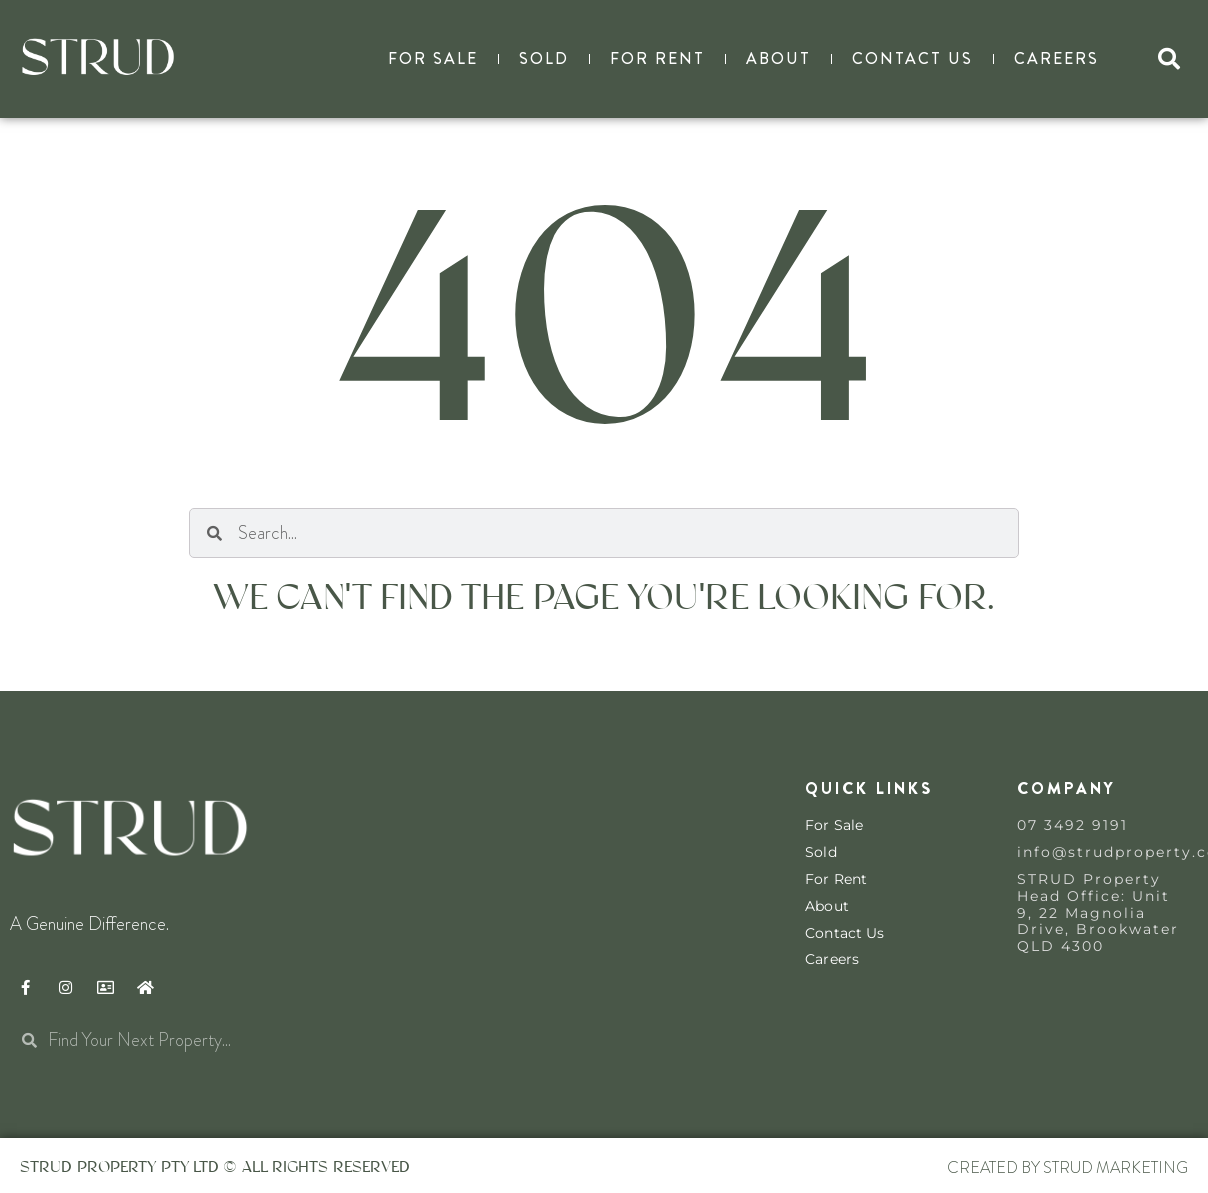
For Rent (657, 58)
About (778, 58)
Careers (1056, 58)
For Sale (433, 58)
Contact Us (912, 58)
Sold (544, 58)
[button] (1169, 59)
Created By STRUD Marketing (1067, 1167)
